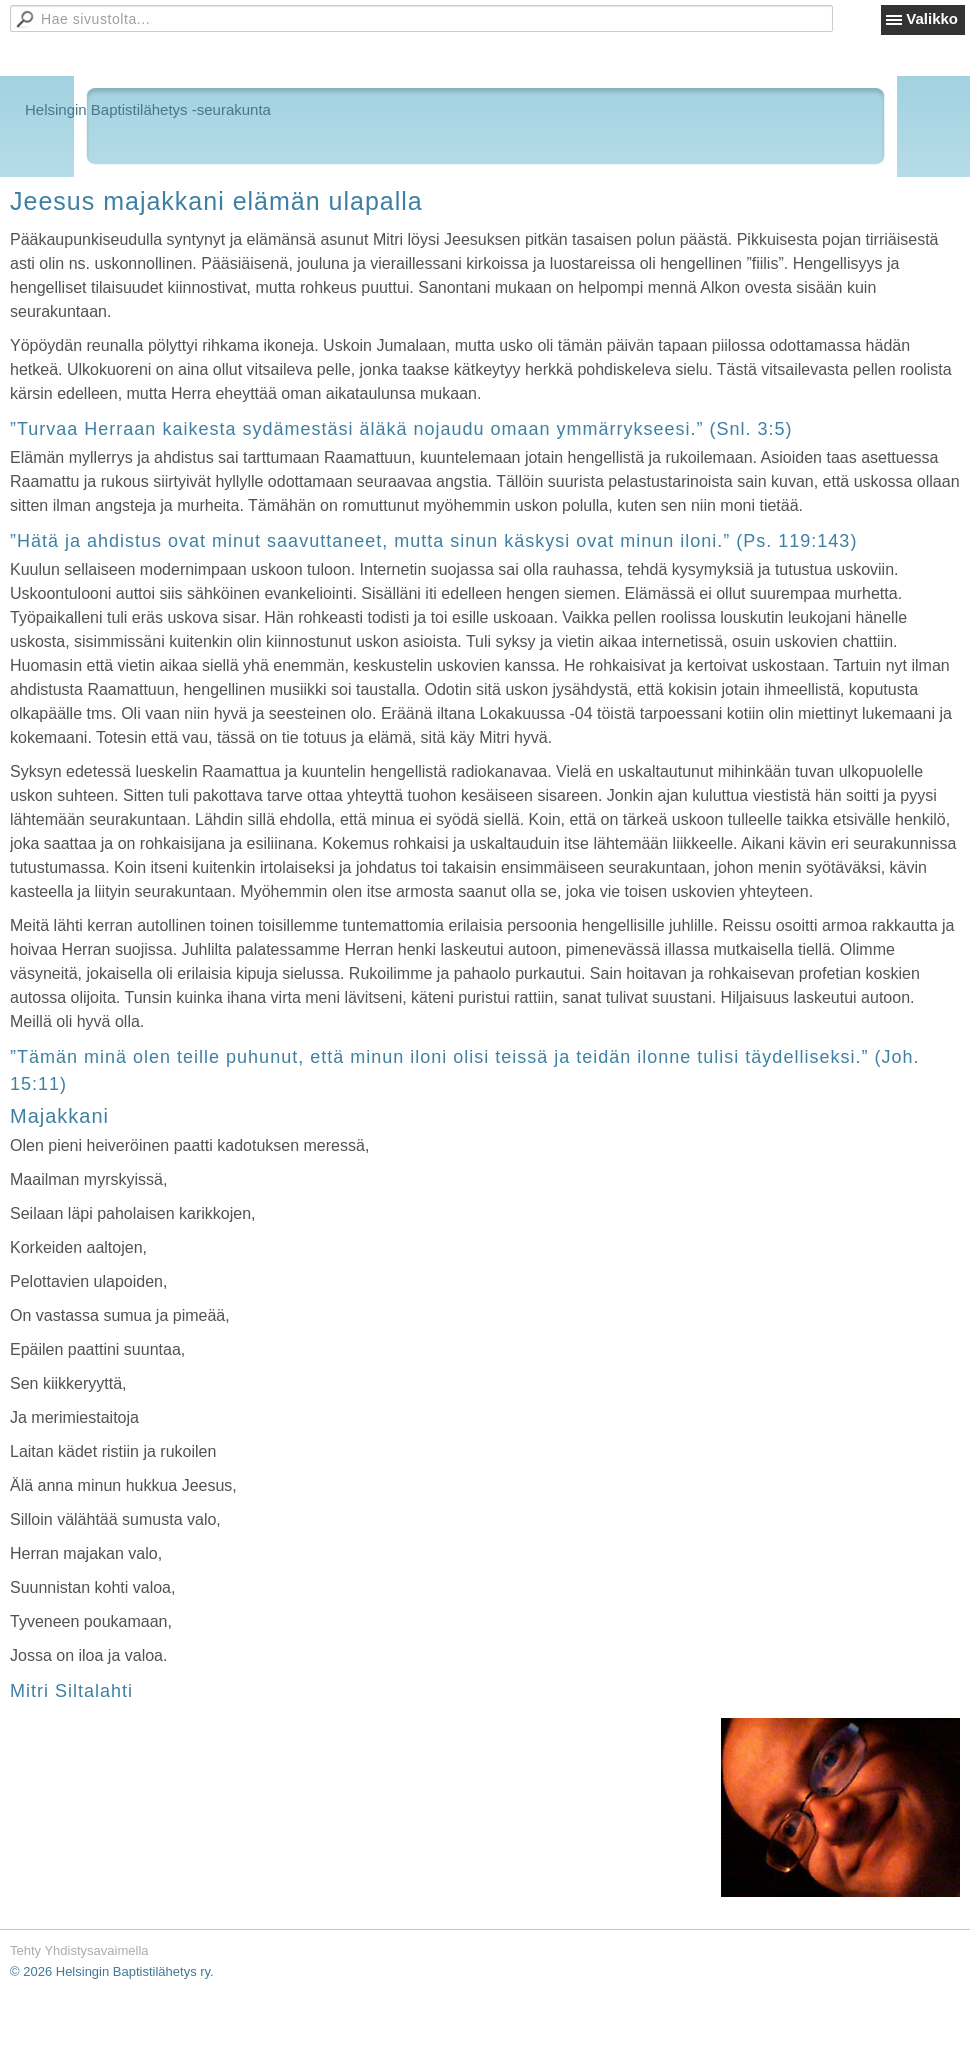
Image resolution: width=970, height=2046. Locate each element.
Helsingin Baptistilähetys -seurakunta (148, 109)
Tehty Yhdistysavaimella (79, 1950)
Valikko (932, 18)
